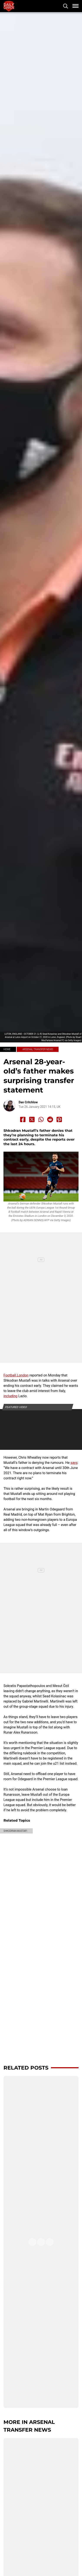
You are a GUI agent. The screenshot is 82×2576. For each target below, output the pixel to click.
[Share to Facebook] (23, 1119)
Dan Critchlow (28, 1102)
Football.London (15, 1375)
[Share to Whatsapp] (41, 1119)
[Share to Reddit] (50, 1119)
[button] (65, 6)
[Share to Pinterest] (59, 1119)
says (74, 1463)
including (10, 1396)
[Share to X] (32, 1119)
